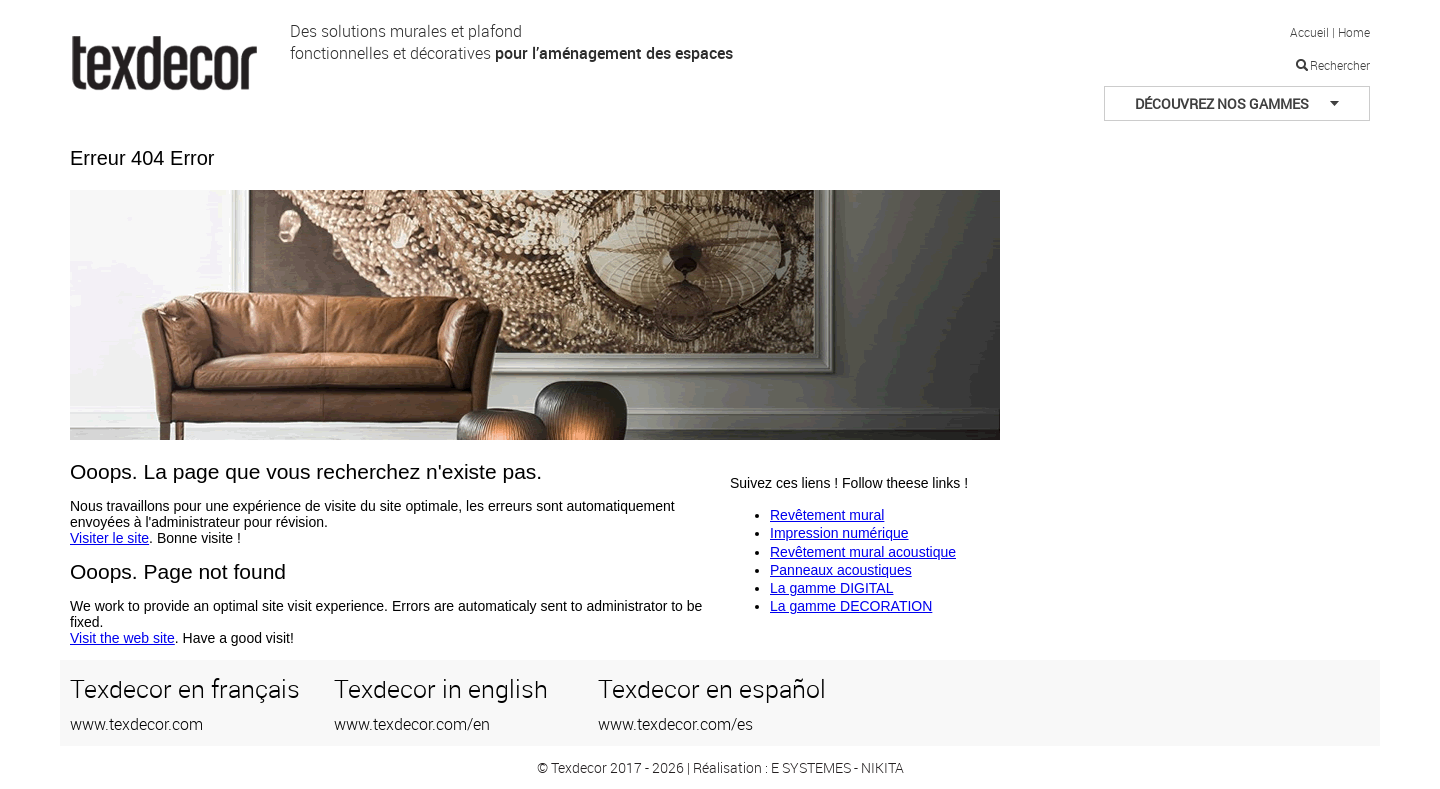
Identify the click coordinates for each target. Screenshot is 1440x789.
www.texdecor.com (136, 724)
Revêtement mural (827, 515)
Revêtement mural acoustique (863, 552)
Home (1354, 32)
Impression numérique (839, 533)
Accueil (1309, 32)
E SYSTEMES (811, 767)
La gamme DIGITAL (831, 588)
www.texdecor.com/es (675, 724)
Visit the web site (122, 638)
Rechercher (1340, 65)
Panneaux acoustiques (841, 570)
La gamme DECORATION (851, 606)
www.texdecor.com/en (412, 724)
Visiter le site (109, 538)
